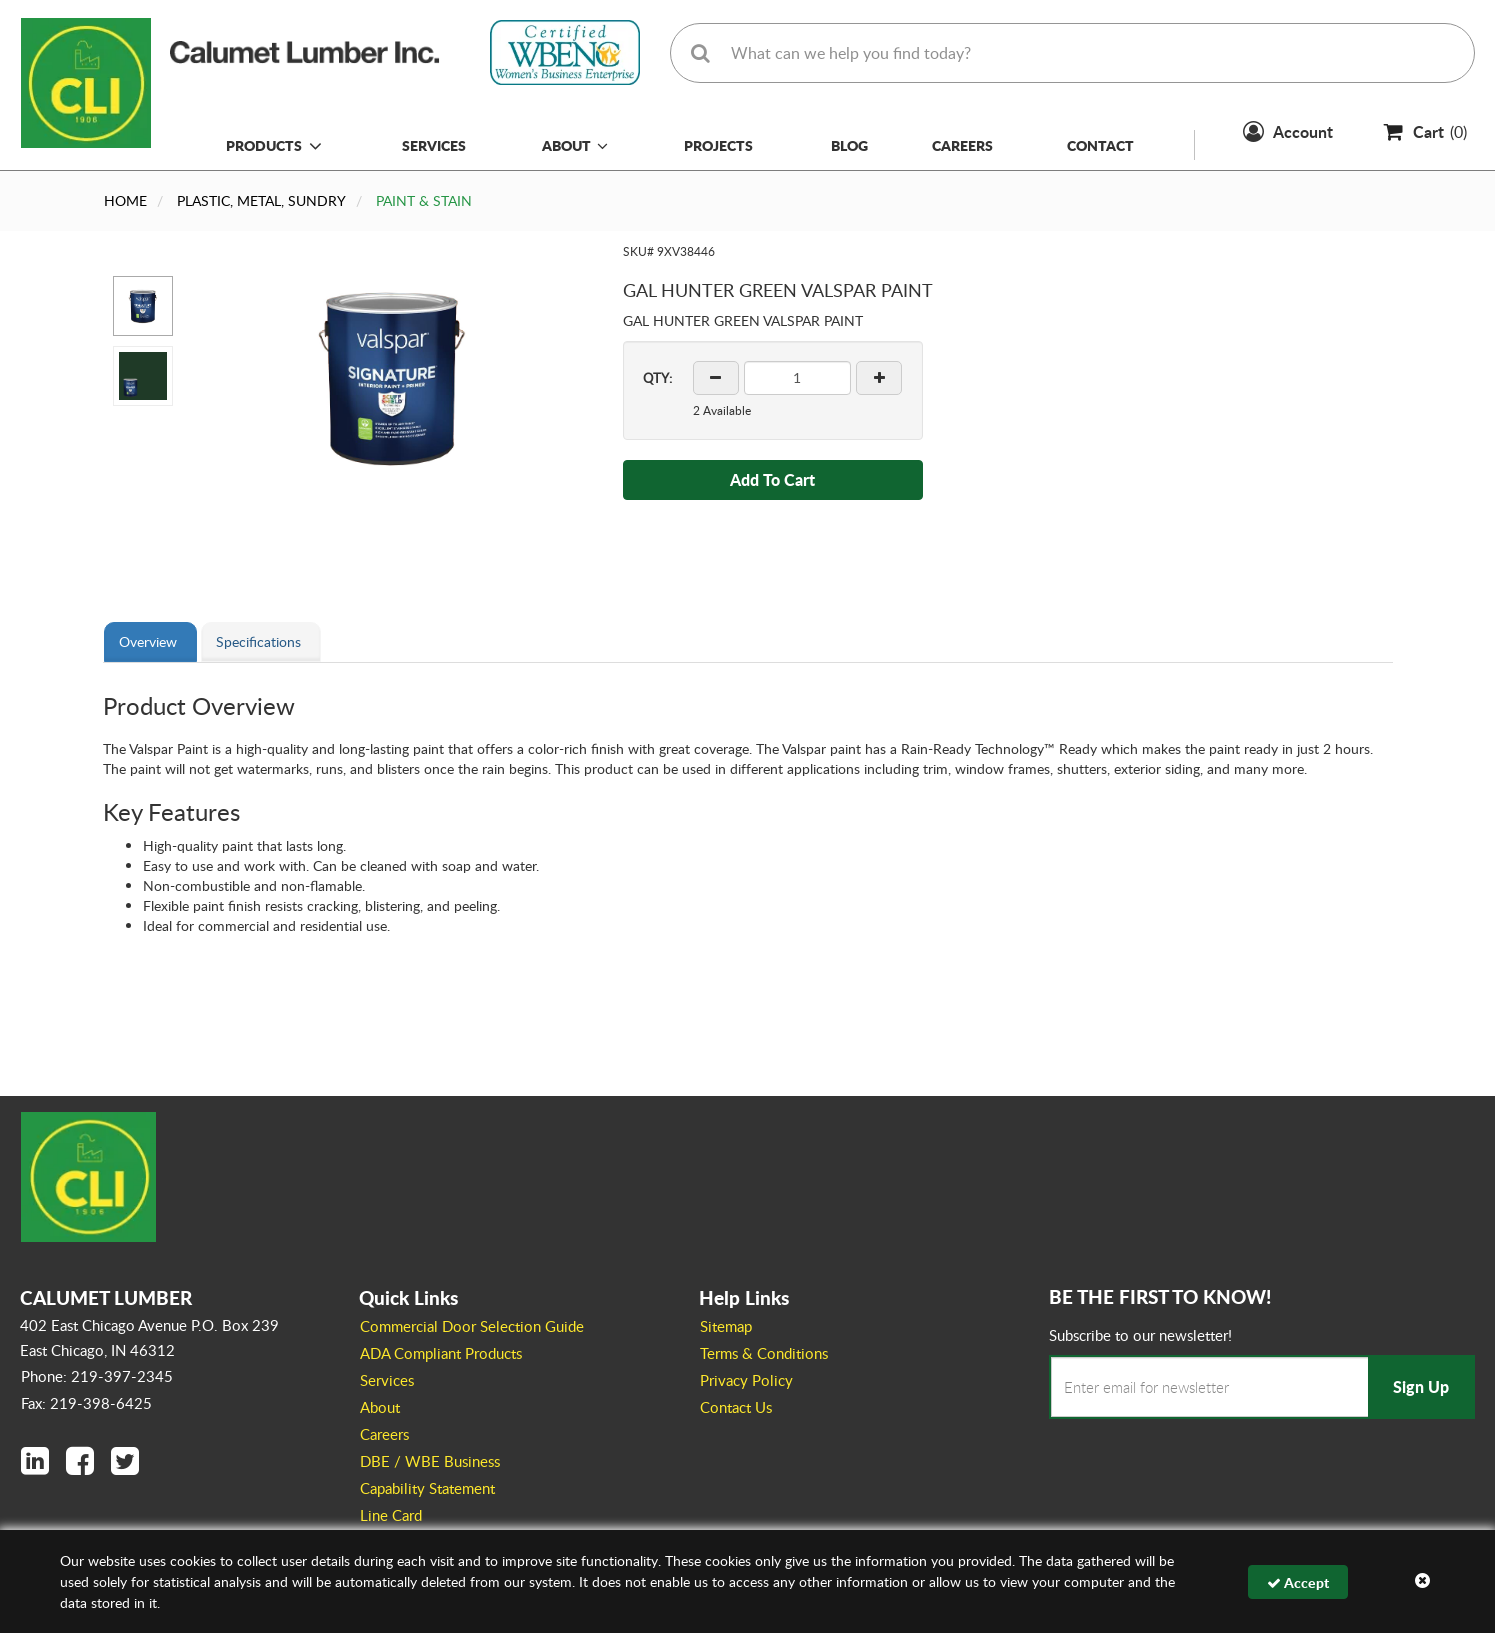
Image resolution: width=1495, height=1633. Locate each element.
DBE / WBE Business (430, 1461)
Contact (1100, 145)
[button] (143, 306)
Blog (849, 145)
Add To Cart (772, 479)
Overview (148, 641)
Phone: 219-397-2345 (97, 1376)
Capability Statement (427, 1488)
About (575, 145)
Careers (962, 145)
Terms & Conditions (764, 1353)
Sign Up (1421, 1386)
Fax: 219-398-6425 (86, 1403)
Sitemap (726, 1326)
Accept (1298, 1582)
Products (264, 145)
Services (434, 145)
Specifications (258, 641)
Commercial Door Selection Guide (472, 1326)
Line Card (391, 1515)
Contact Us (736, 1407)
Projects (718, 145)
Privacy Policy (746, 1380)
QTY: (657, 378)
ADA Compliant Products (441, 1353)
